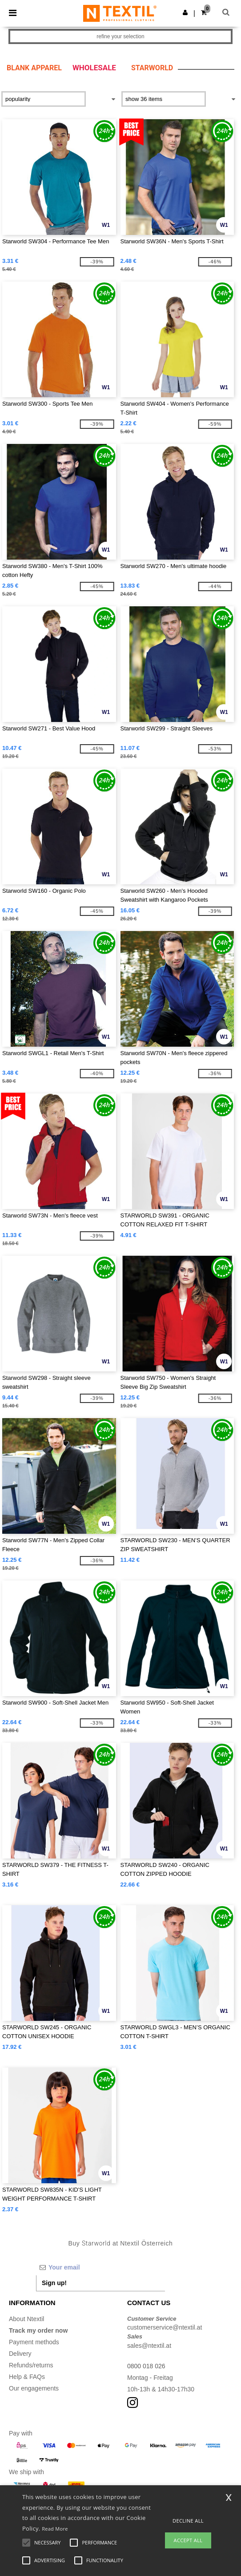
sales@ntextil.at (149, 2345)
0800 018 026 (146, 2366)
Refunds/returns (31, 2365)
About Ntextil (26, 2318)
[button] (185, 12)
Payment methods (34, 2342)
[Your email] (100, 2267)
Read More (55, 2528)
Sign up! (54, 2282)
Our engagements (34, 2388)
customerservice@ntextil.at (164, 2327)
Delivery (20, 2353)
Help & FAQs (27, 2376)
